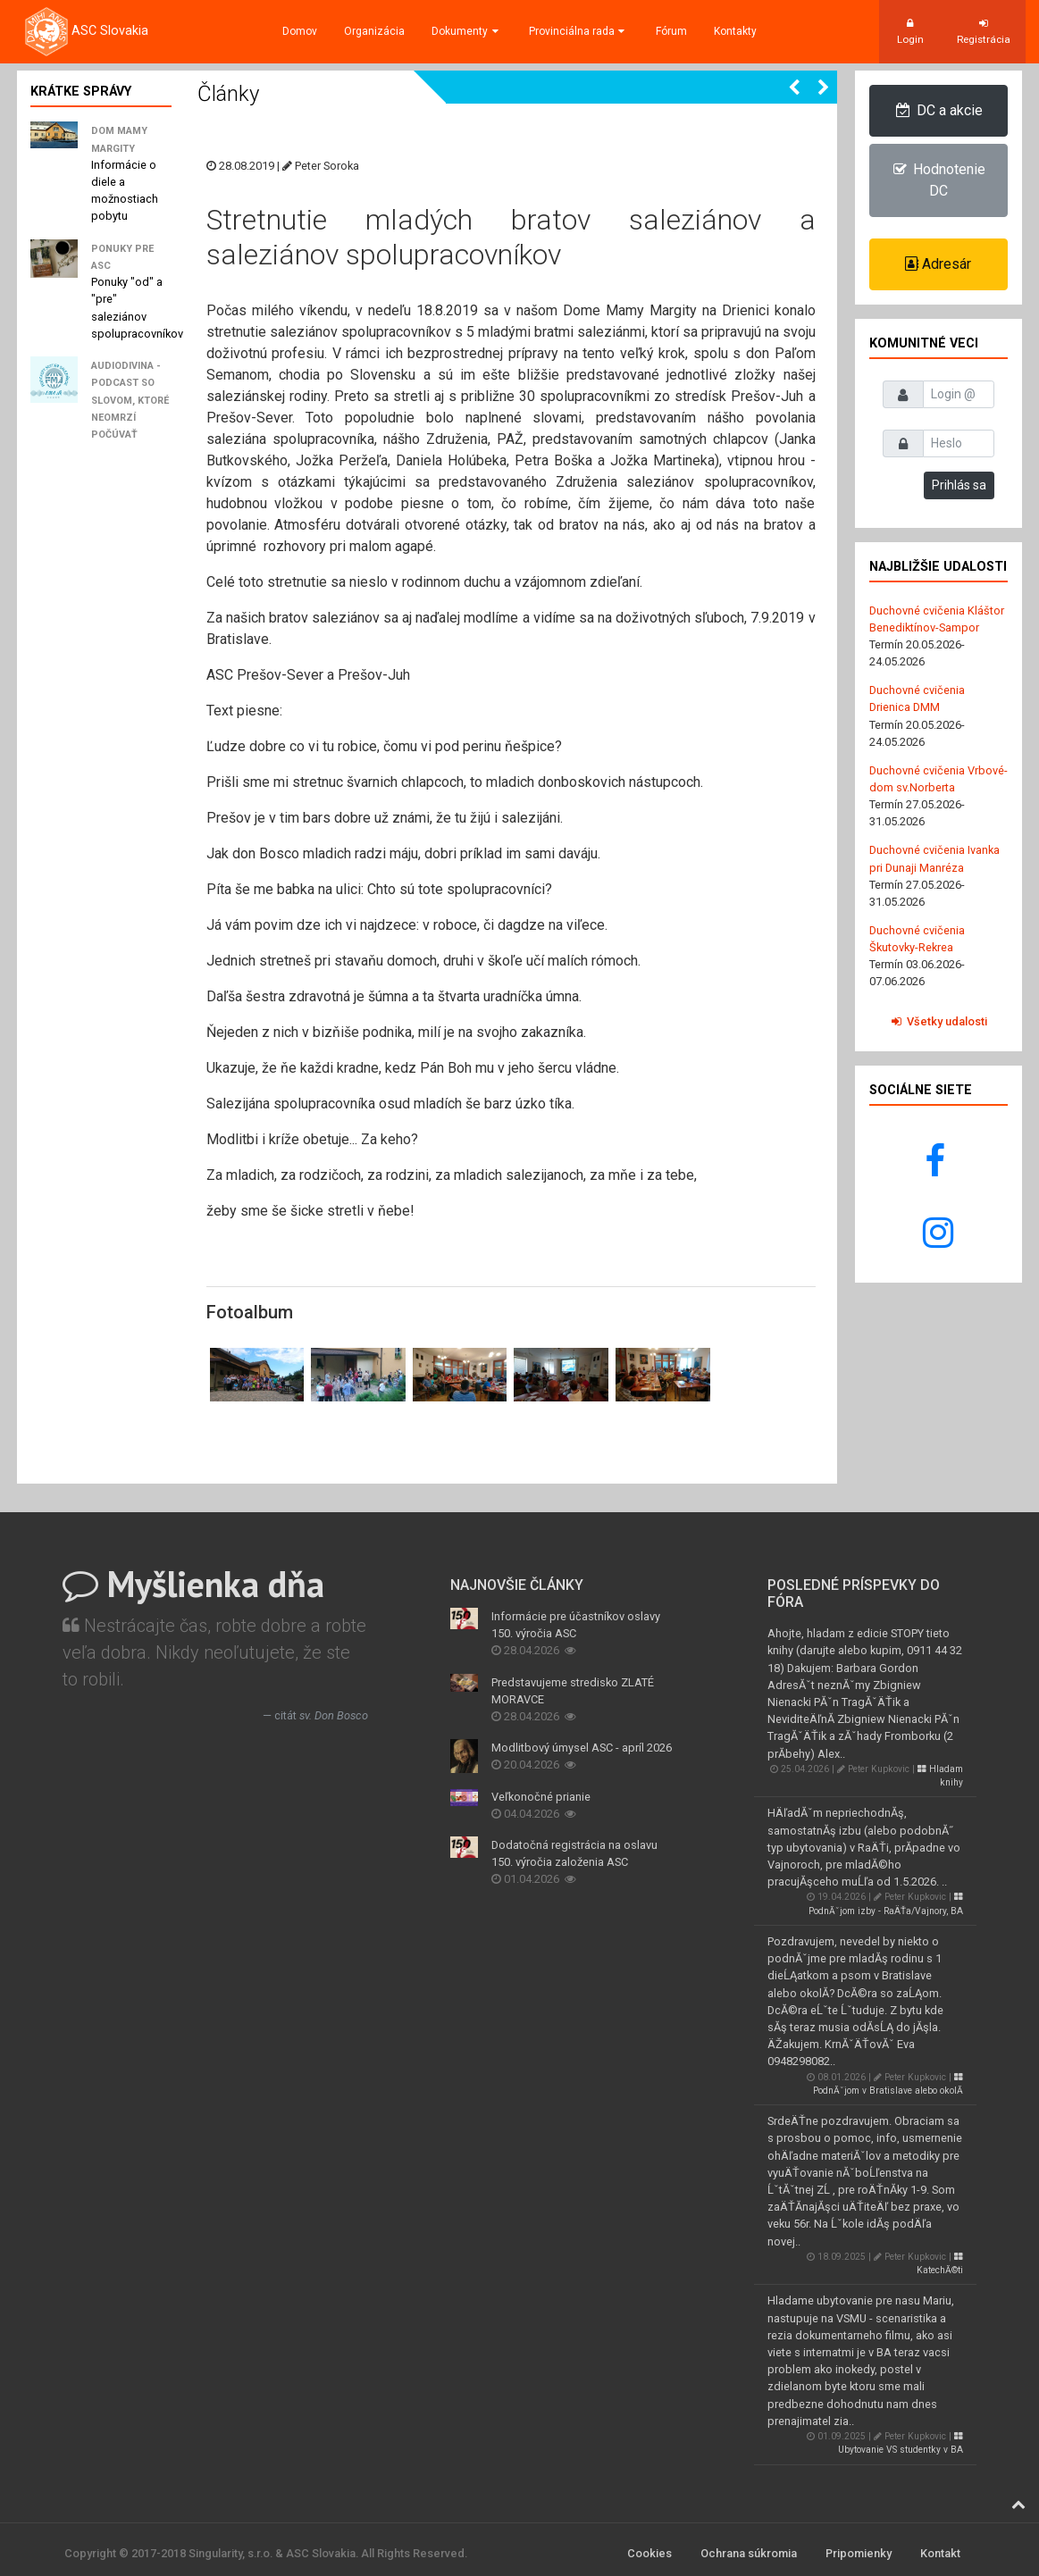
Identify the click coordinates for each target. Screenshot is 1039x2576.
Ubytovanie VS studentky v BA (900, 2443)
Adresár (938, 263)
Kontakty (735, 31)
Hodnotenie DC (938, 180)
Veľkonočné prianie (541, 1796)
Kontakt (940, 2553)
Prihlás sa (959, 485)
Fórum (671, 31)
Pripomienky (858, 2553)
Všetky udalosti (938, 1021)
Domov (299, 31)
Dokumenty (466, 31)
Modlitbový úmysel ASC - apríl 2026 (581, 1747)
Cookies (649, 2553)
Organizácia (374, 31)
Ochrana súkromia (748, 2553)
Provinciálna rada (578, 31)
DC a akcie (938, 110)
